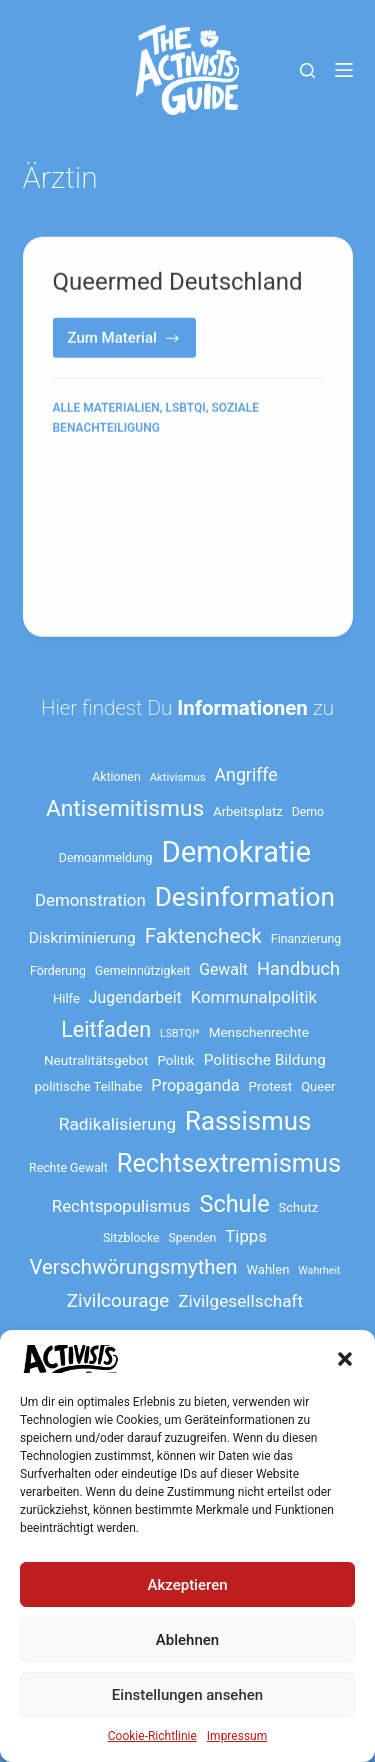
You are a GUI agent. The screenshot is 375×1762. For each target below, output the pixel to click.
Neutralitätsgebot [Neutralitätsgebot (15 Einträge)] (96, 1060)
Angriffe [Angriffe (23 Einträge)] (246, 775)
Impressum (237, 1736)
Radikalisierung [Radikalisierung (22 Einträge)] (117, 1124)
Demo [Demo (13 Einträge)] (308, 812)
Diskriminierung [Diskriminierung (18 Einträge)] (82, 938)
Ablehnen (187, 1640)
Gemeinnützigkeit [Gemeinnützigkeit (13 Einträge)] (142, 971)
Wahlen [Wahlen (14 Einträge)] (268, 1269)
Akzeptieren (187, 1585)
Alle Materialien (106, 409)
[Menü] (344, 70)
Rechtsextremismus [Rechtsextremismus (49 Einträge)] (229, 1163)
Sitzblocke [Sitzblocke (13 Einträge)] (131, 1238)
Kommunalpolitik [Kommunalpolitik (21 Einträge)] (254, 997)
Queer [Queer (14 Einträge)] (318, 1086)
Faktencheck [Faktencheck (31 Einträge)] (203, 936)
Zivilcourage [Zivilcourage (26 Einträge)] (118, 1300)
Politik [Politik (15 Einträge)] (175, 1060)
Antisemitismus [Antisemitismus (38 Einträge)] (125, 808)
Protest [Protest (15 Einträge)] (271, 1086)
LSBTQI (185, 409)
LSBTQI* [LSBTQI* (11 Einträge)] (180, 1033)
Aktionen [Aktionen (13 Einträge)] (116, 777)
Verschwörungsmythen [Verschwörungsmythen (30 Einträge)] (133, 1267)
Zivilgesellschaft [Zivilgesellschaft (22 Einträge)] (240, 1301)
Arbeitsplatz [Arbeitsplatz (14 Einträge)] (248, 811)
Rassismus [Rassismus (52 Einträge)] (248, 1121)
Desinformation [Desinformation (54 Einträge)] (245, 897)
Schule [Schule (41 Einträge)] (235, 1204)
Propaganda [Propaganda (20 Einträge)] (195, 1085)
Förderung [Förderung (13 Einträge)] (58, 971)
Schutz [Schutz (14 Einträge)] (299, 1207)
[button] (345, 1359)
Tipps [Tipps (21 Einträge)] (246, 1236)
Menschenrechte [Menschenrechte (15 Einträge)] (259, 1032)
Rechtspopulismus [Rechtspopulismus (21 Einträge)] (121, 1206)
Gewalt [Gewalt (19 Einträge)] (223, 969)
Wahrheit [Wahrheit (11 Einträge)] (319, 1270)
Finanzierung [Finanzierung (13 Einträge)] (306, 939)
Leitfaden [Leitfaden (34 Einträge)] (106, 1029)
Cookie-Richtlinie (152, 1736)
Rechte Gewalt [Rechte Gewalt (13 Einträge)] (68, 1168)
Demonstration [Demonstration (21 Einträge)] (90, 900)
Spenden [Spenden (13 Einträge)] (193, 1238)
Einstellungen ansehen (187, 1695)
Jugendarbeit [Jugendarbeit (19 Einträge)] (135, 997)
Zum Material (132, 344)
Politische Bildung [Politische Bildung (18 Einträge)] (265, 1060)
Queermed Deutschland (178, 283)
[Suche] (307, 70)
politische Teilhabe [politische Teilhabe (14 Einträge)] (89, 1086)
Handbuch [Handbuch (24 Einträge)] (298, 968)
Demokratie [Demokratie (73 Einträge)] (236, 852)
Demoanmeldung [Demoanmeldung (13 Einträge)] (106, 858)
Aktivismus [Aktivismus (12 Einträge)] (178, 777)
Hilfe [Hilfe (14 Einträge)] (66, 998)
